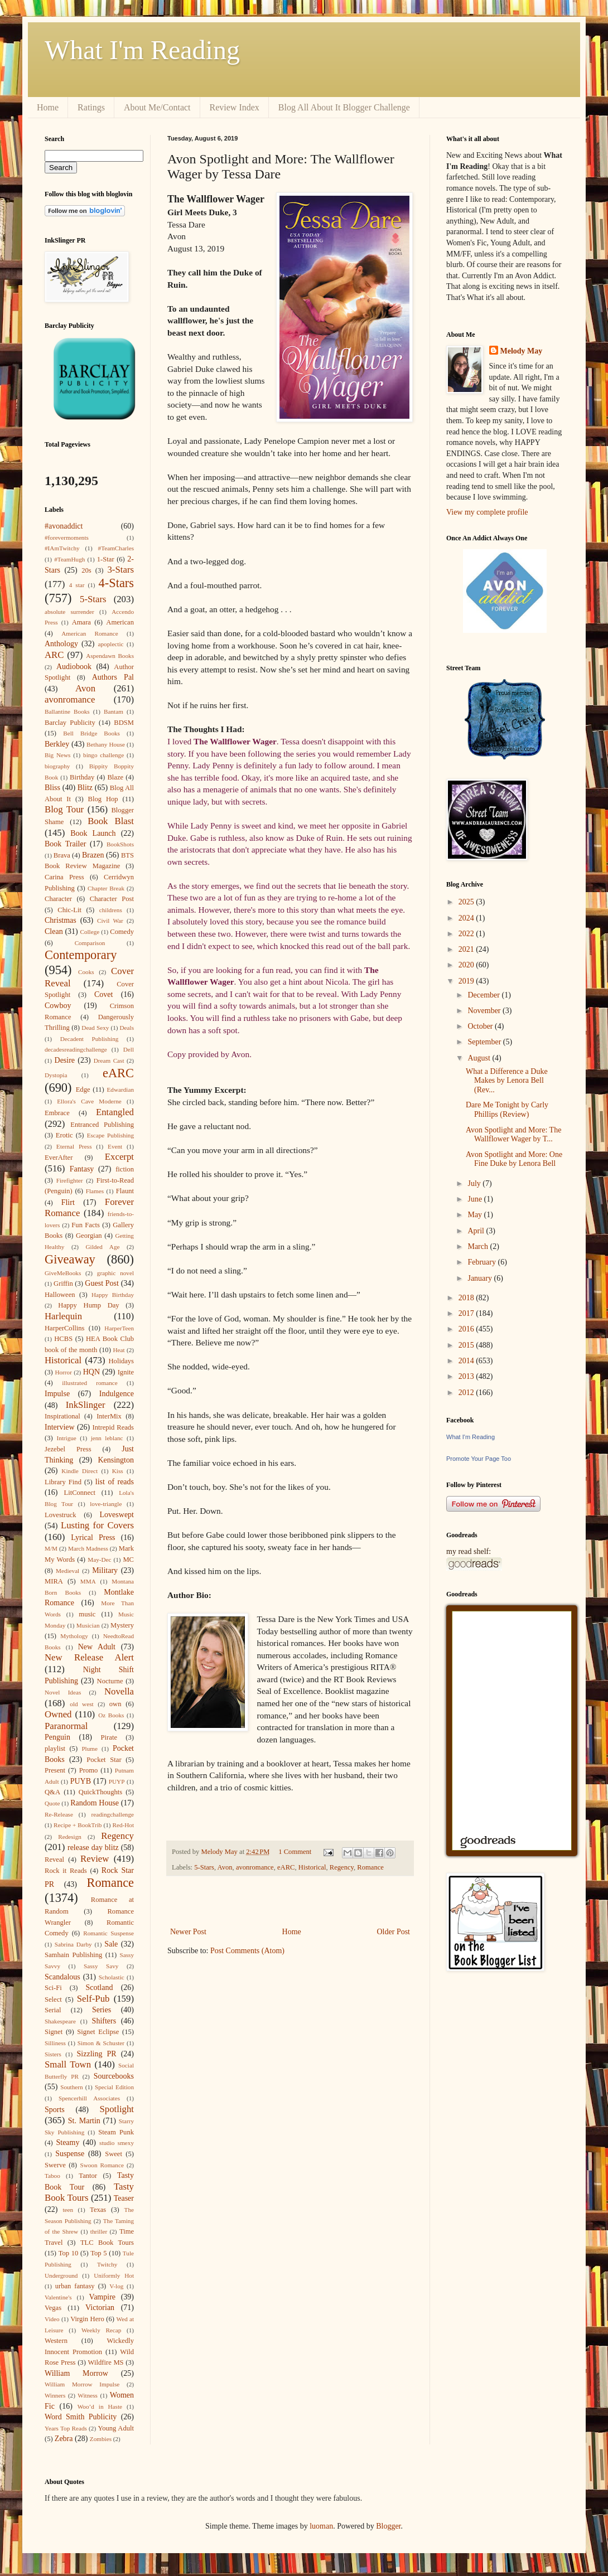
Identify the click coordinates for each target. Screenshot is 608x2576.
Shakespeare (60, 2021)
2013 (467, 1376)
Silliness (55, 2043)
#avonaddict (64, 526)
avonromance (255, 1867)
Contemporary (81, 955)
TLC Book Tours (107, 2242)
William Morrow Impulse (82, 2384)
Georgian (89, 1235)
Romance (370, 1867)
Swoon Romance (101, 2165)
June (475, 1199)
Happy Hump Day (88, 1305)
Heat (119, 1350)
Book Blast (111, 821)
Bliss (52, 787)
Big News (57, 755)
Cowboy (58, 1005)
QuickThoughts (100, 1792)
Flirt (68, 1202)
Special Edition (114, 2087)
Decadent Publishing (89, 1038)
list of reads (114, 1482)
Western (56, 2341)
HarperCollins (64, 1328)
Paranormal (66, 1726)
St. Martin (84, 2121)
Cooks (86, 972)
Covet (103, 994)
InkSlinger (85, 1405)
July (474, 1183)
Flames (95, 1191)
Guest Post (102, 1283)
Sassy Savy (101, 1966)
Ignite (126, 1372)
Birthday (82, 777)
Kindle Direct (79, 1471)
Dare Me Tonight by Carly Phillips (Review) (507, 1109)
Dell (128, 1049)
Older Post (394, 1932)
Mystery (122, 1625)
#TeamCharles (116, 548)
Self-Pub (93, 1998)
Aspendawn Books (110, 655)
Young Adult (116, 2428)
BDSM (124, 723)
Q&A (52, 1792)
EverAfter (59, 1157)
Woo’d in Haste (100, 2406)
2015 (467, 1345)
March (478, 1246)
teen (67, 2209)
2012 (467, 1392)
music (87, 1614)
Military (105, 1570)
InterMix (109, 1416)
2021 (467, 949)
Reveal (54, 1859)
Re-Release (59, 1814)
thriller (98, 2231)
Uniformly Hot (114, 2275)
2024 (467, 918)
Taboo (52, 2175)
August (479, 1058)
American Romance (89, 633)
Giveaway (70, 1259)
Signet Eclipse (98, 2032)
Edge (83, 1089)
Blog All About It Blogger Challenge (344, 107)
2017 (467, 1313)
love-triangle (106, 1503)
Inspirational (62, 1416)
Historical (312, 1867)
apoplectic (111, 644)
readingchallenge (112, 1814)
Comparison (90, 943)
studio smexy (116, 2142)
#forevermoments (67, 537)
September (485, 1042)
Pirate (109, 1737)
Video (52, 2319)
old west (81, 1704)
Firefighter (69, 1180)
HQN (91, 1372)
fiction (124, 1169)
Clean (54, 931)
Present (55, 1770)
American (120, 622)
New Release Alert (89, 1657)
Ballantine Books (67, 711)
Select (53, 1999)
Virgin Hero (87, 2319)
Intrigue (66, 1438)
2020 (467, 965)
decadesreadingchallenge (76, 1049)
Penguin (57, 1737)
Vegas (53, 2308)
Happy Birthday (112, 1294)
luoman (321, 2526)
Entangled (115, 1112)
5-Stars (204, 1867)
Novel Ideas (63, 1692)
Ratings (91, 107)
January (480, 1278)
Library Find (63, 1482)
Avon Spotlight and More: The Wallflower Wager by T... (513, 1135)
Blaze (115, 777)
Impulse (57, 1393)
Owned (58, 1714)
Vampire (102, 2297)
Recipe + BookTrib (78, 1825)
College (89, 931)
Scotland (99, 1987)
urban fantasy (75, 2286)
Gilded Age (102, 1246)
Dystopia (56, 1075)
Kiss (117, 1471)
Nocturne (110, 1681)
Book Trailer (65, 844)
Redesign (69, 1836)
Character (58, 899)
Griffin (63, 1283)
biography (57, 766)
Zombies (101, 2438)
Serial (53, 2010)
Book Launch (92, 833)
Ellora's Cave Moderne (89, 1101)
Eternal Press (74, 1146)
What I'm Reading (142, 50)
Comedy (122, 932)
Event (115, 1146)
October (481, 1026)
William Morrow (76, 2373)
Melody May (521, 351)
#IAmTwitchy (62, 548)
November (485, 1010)
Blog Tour (64, 809)
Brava (62, 855)
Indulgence (116, 1393)
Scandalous (62, 1977)
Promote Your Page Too (478, 1458)
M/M (51, 1548)
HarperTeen (119, 1328)
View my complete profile (487, 512)
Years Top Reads (66, 2428)
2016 (467, 1329)
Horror (63, 1372)
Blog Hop (103, 799)
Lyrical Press (93, 1537)
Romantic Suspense (108, 1933)
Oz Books (111, 1715)
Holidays (121, 1361)
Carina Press (64, 877)
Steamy (67, 2142)
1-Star (105, 559)
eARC (286, 1867)
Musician (88, 1625)
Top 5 (98, 2253)
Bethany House (105, 744)
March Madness (88, 1548)
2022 (467, 933)
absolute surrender (69, 611)
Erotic (64, 1135)
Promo (88, 1770)
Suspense (69, 2153)
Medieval (67, 1570)
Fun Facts (85, 1225)
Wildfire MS (106, 2362)
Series (101, 2010)
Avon (225, 1867)
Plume (89, 1748)
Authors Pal (113, 677)
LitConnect (79, 1493)
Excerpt (119, 1156)
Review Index (234, 107)
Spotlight (116, 2109)
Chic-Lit (69, 910)
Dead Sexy (95, 1027)
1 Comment (294, 1852)
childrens (110, 910)
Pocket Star (103, 1760)
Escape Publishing (110, 1135)
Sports (55, 2109)
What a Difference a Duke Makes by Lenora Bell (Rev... (507, 1081)
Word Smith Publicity (81, 2417)
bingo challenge (103, 755)
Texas (98, 2210)
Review (94, 1858)
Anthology (61, 644)
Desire (65, 1060)
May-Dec (99, 1559)
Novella (119, 1691)
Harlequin (63, 1316)
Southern (71, 2087)
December (484, 995)
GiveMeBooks (63, 1273)
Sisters (53, 2054)
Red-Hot (123, 1825)
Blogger (388, 2526)
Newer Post (188, 1932)
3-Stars (120, 569)
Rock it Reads (66, 1871)
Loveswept (117, 1514)
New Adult (96, 1647)
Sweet (113, 2154)
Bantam (113, 711)
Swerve (55, 2165)
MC (128, 1559)
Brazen (93, 855)
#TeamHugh (69, 559)
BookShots (120, 844)
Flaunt (125, 1191)
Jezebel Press (68, 1449)
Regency (342, 1867)
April (476, 1231)
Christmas (60, 920)
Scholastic (111, 1977)
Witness (88, 2395)
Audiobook (73, 666)
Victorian (99, 2307)
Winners (55, 2395)
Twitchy (107, 2264)
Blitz (85, 787)
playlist (55, 1748)
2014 (467, 1361)
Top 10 (69, 2253)
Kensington (116, 1460)
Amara (81, 622)
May (475, 1214)
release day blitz (93, 1847)
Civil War (110, 920)
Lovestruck (60, 1515)
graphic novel (115, 1273)
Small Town (68, 2064)
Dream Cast (109, 1060)
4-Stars (116, 583)
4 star (77, 585)
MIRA (54, 1581)
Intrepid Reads (113, 1427)
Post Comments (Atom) (247, 1950)
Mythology (74, 1636)
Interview (60, 1427)
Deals (127, 1027)
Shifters (104, 2021)
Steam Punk (116, 2132)
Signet (53, 2032)
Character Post (112, 899)
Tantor (88, 2176)
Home (48, 107)
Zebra (64, 2438)
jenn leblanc (107, 1438)
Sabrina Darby (73, 1944)
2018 (467, 1298)
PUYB (80, 1781)
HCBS (63, 1339)
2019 (467, 981)
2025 (467, 902)
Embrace (57, 1113)
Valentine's (58, 2297)
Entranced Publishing (102, 1125)
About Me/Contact (157, 107)
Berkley (57, 744)
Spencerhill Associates (89, 2098)
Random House (94, 1803)
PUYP (117, 1781)
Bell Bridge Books (91, 733)
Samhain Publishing (73, 1955)
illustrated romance (89, 1382)
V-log (116, 2286)
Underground (61, 2275)
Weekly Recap (101, 2330)
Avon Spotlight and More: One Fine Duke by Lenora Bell (514, 1159)
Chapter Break (106, 888)
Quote (52, 1803)
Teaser (124, 2198)
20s (86, 570)
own (115, 1704)
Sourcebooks (114, 2076)
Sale (111, 1944)
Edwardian (120, 1089)
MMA (88, 1581)
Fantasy (82, 1169)
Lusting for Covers (97, 1525)
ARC (54, 655)
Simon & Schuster (101, 2043)
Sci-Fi (53, 1988)
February (482, 1262)
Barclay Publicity (70, 723)
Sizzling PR (97, 2054)
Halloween (60, 1295)
